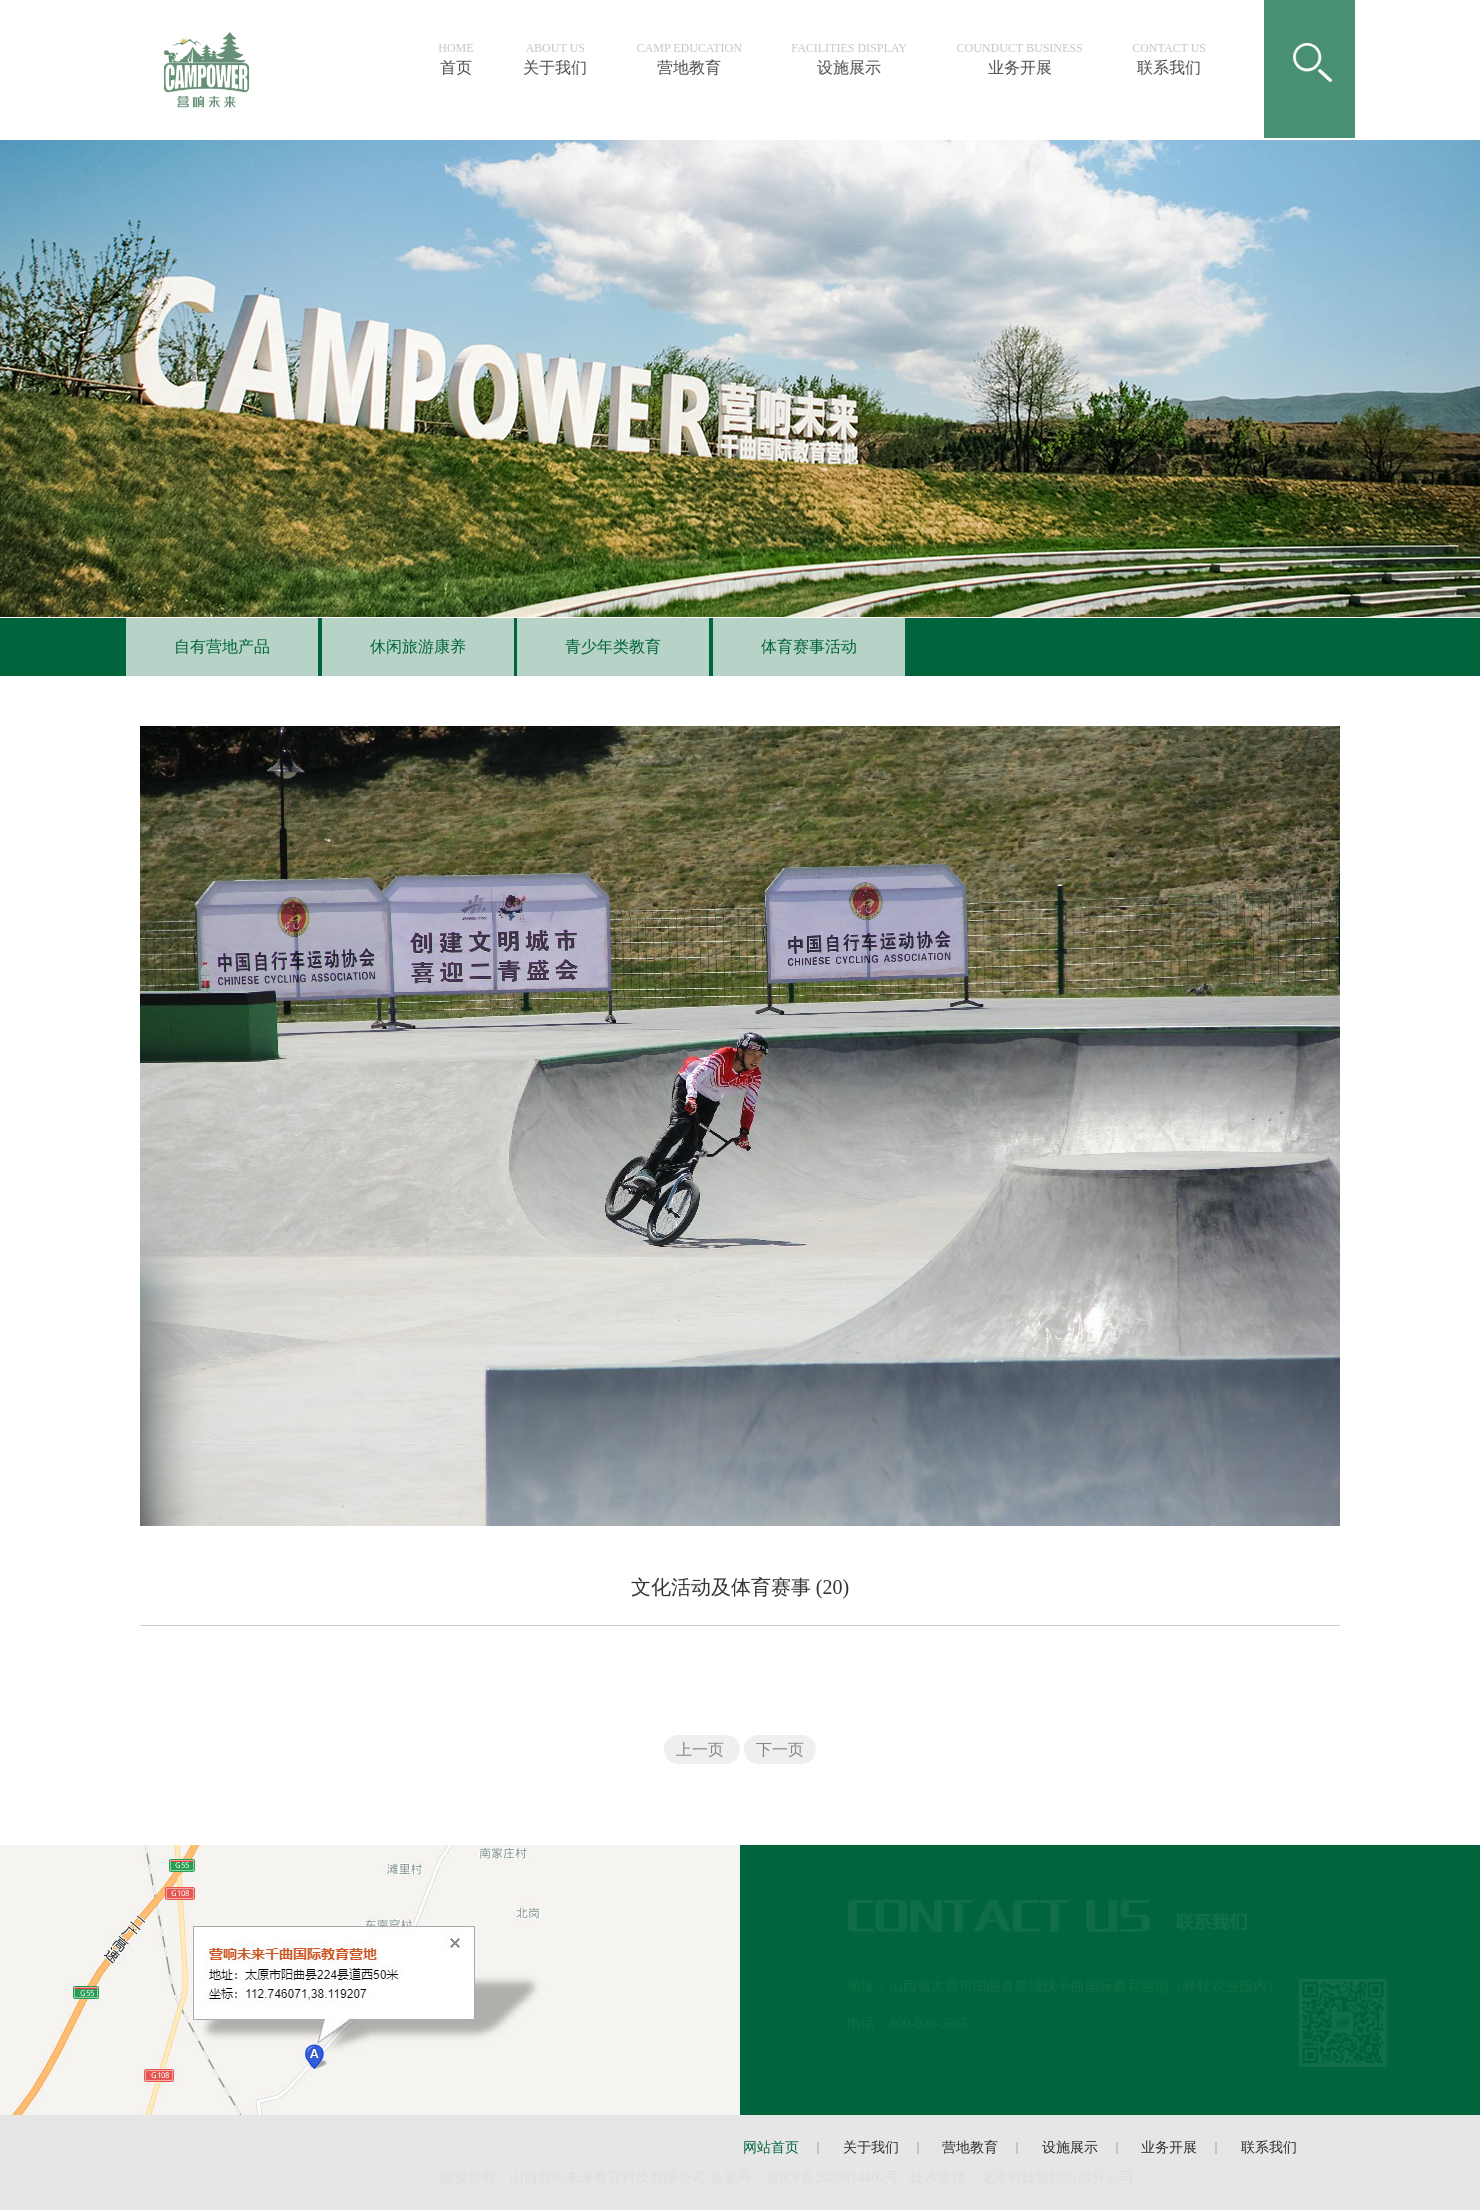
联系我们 (1177, 59)
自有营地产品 (214, 646)
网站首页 (771, 2147)
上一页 (702, 1749)
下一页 (780, 1749)
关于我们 (563, 59)
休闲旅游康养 (409, 646)
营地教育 (697, 59)
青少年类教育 (605, 646)
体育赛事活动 (800, 646)
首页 (463, 59)
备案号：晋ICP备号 (807, 2177)
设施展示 (857, 59)
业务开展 (1028, 59)
